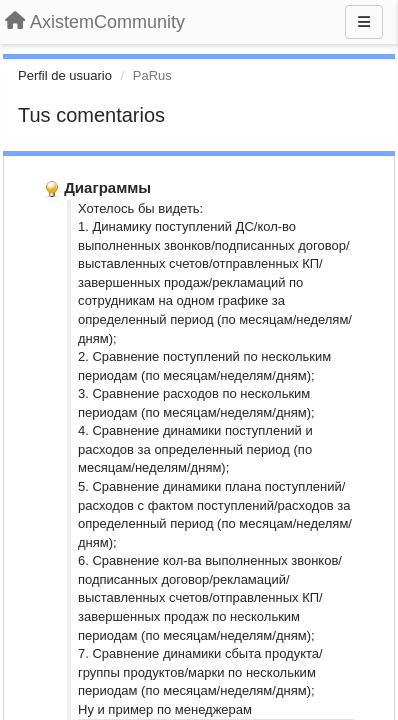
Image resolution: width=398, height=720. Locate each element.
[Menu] (364, 22)
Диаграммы (107, 187)
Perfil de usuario (65, 75)
